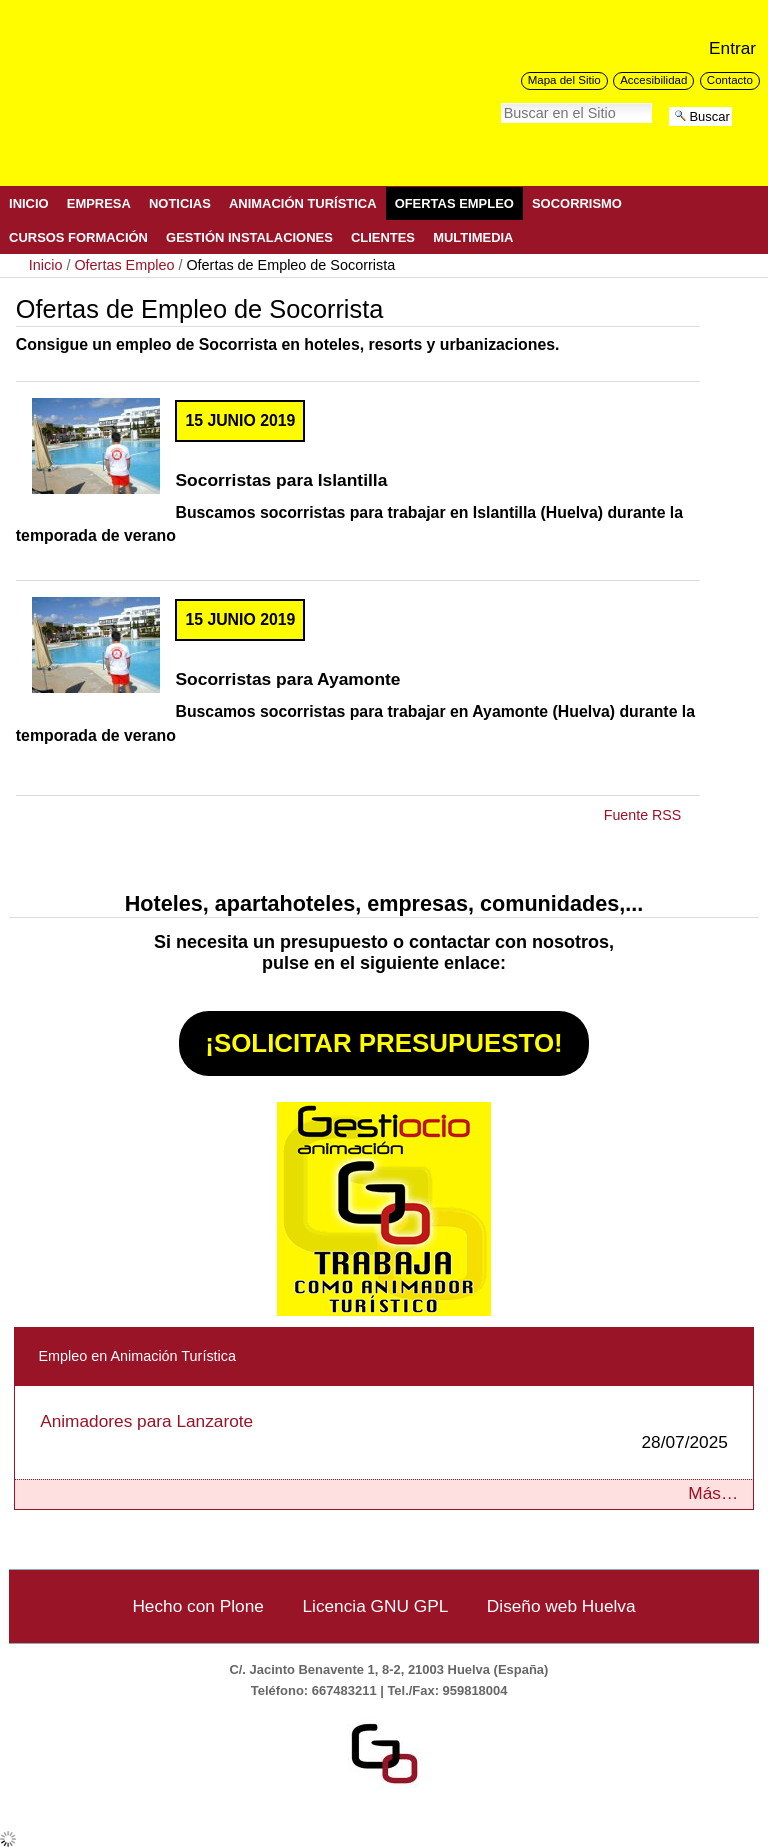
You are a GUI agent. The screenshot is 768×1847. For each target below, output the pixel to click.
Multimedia (473, 237)
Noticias (180, 203)
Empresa (99, 203)
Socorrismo (577, 203)
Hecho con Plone (198, 1606)
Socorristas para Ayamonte (287, 679)
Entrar (732, 48)
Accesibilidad (653, 80)
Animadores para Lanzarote (384, 1432)
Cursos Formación (78, 237)
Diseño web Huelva (561, 1606)
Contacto (730, 80)
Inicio (29, 203)
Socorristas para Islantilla (281, 480)
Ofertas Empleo (454, 203)
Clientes (383, 237)
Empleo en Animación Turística (137, 1356)
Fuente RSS (643, 815)
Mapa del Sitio (564, 80)
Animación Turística (303, 203)
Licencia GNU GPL (375, 1606)
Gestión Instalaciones (249, 237)
